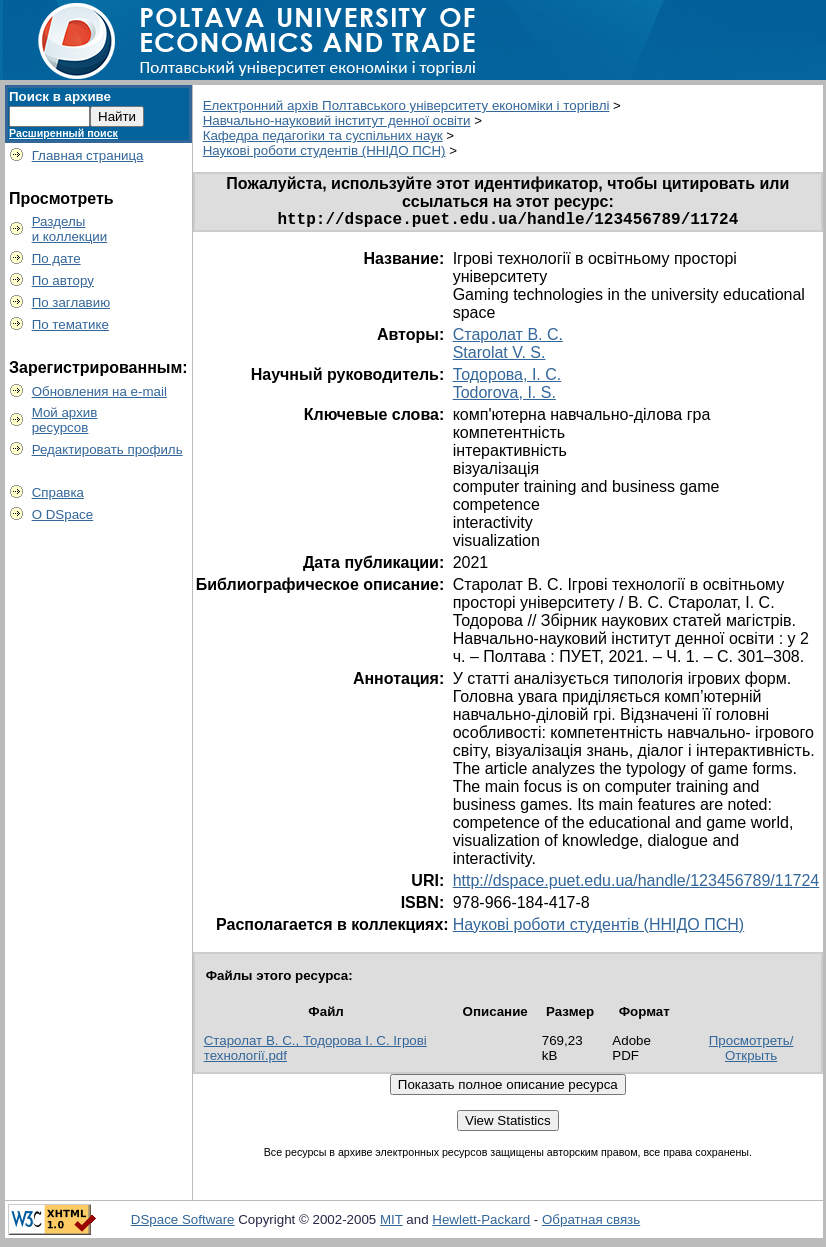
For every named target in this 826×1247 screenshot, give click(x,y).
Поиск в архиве (60, 96)
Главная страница (88, 155)
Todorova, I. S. (504, 396)
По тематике (70, 324)
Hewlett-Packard (481, 1223)
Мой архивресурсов (65, 420)
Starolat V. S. (499, 356)
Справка (58, 492)
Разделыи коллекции (70, 229)
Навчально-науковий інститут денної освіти (337, 120)
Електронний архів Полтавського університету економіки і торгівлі (406, 105)
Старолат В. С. (508, 338)
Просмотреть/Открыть (751, 1052)
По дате (56, 258)
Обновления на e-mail (99, 391)
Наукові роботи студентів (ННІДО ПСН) (324, 150)
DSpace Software (183, 1223)
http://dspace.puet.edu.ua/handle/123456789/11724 (636, 884)
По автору (63, 280)
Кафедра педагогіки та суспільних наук (323, 135)
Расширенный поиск (63, 133)
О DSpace (63, 514)
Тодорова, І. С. (507, 378)
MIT (391, 1223)
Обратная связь (591, 1223)
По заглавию (71, 302)
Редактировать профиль (107, 449)
